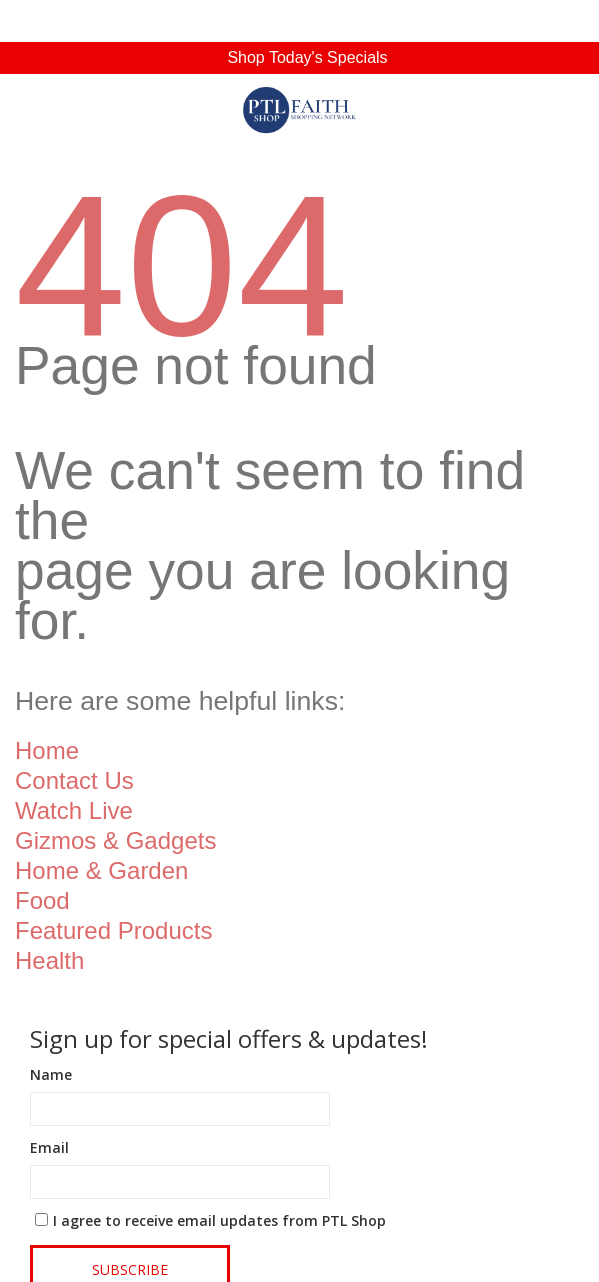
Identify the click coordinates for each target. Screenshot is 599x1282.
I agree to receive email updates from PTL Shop (219, 1220)
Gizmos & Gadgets (115, 840)
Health (49, 960)
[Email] (180, 1182)
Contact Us (74, 780)
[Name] (180, 1109)
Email (49, 1147)
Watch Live (74, 810)
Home (47, 750)
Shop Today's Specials (307, 57)
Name (51, 1074)
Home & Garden (101, 870)
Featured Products (113, 930)
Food (42, 900)
